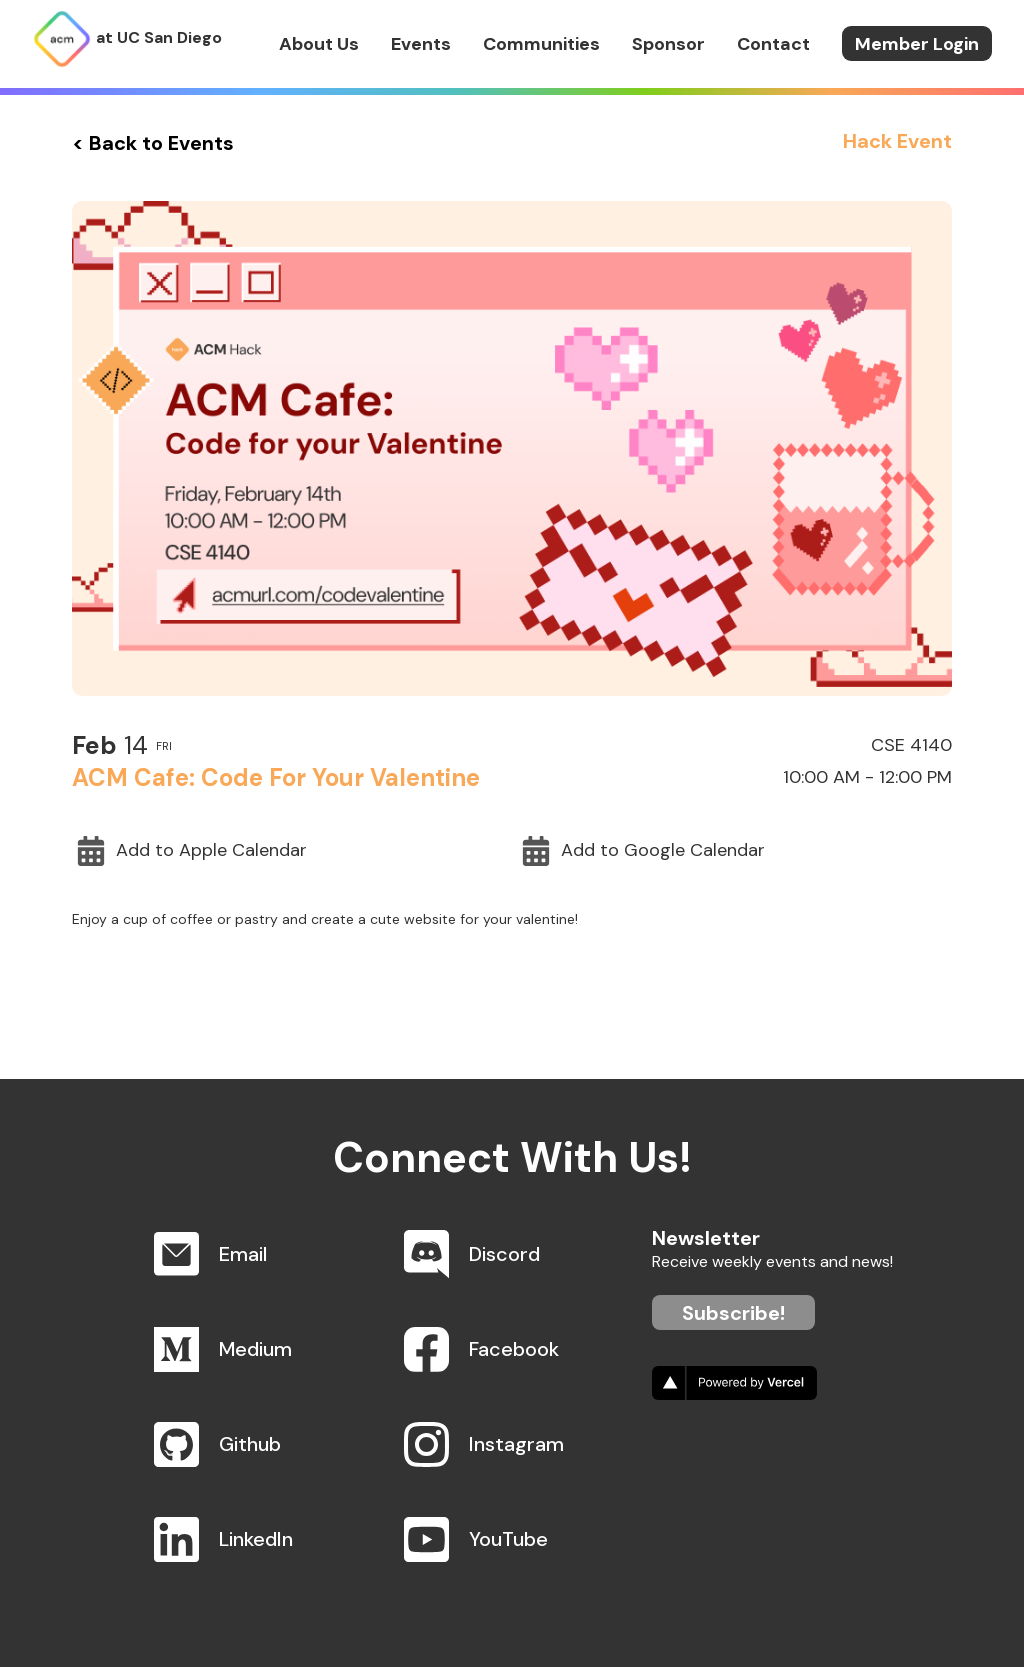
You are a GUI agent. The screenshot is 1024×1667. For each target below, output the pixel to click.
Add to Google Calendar (643, 851)
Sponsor (668, 44)
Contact (773, 44)
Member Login (917, 44)
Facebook (514, 1349)
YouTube (508, 1539)
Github (250, 1444)
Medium (255, 1349)
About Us (319, 44)
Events (421, 44)
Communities (541, 44)
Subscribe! (733, 1313)
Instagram (516, 1444)
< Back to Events (153, 143)
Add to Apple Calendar (191, 851)
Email (243, 1254)
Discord (504, 1254)
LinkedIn (256, 1539)
